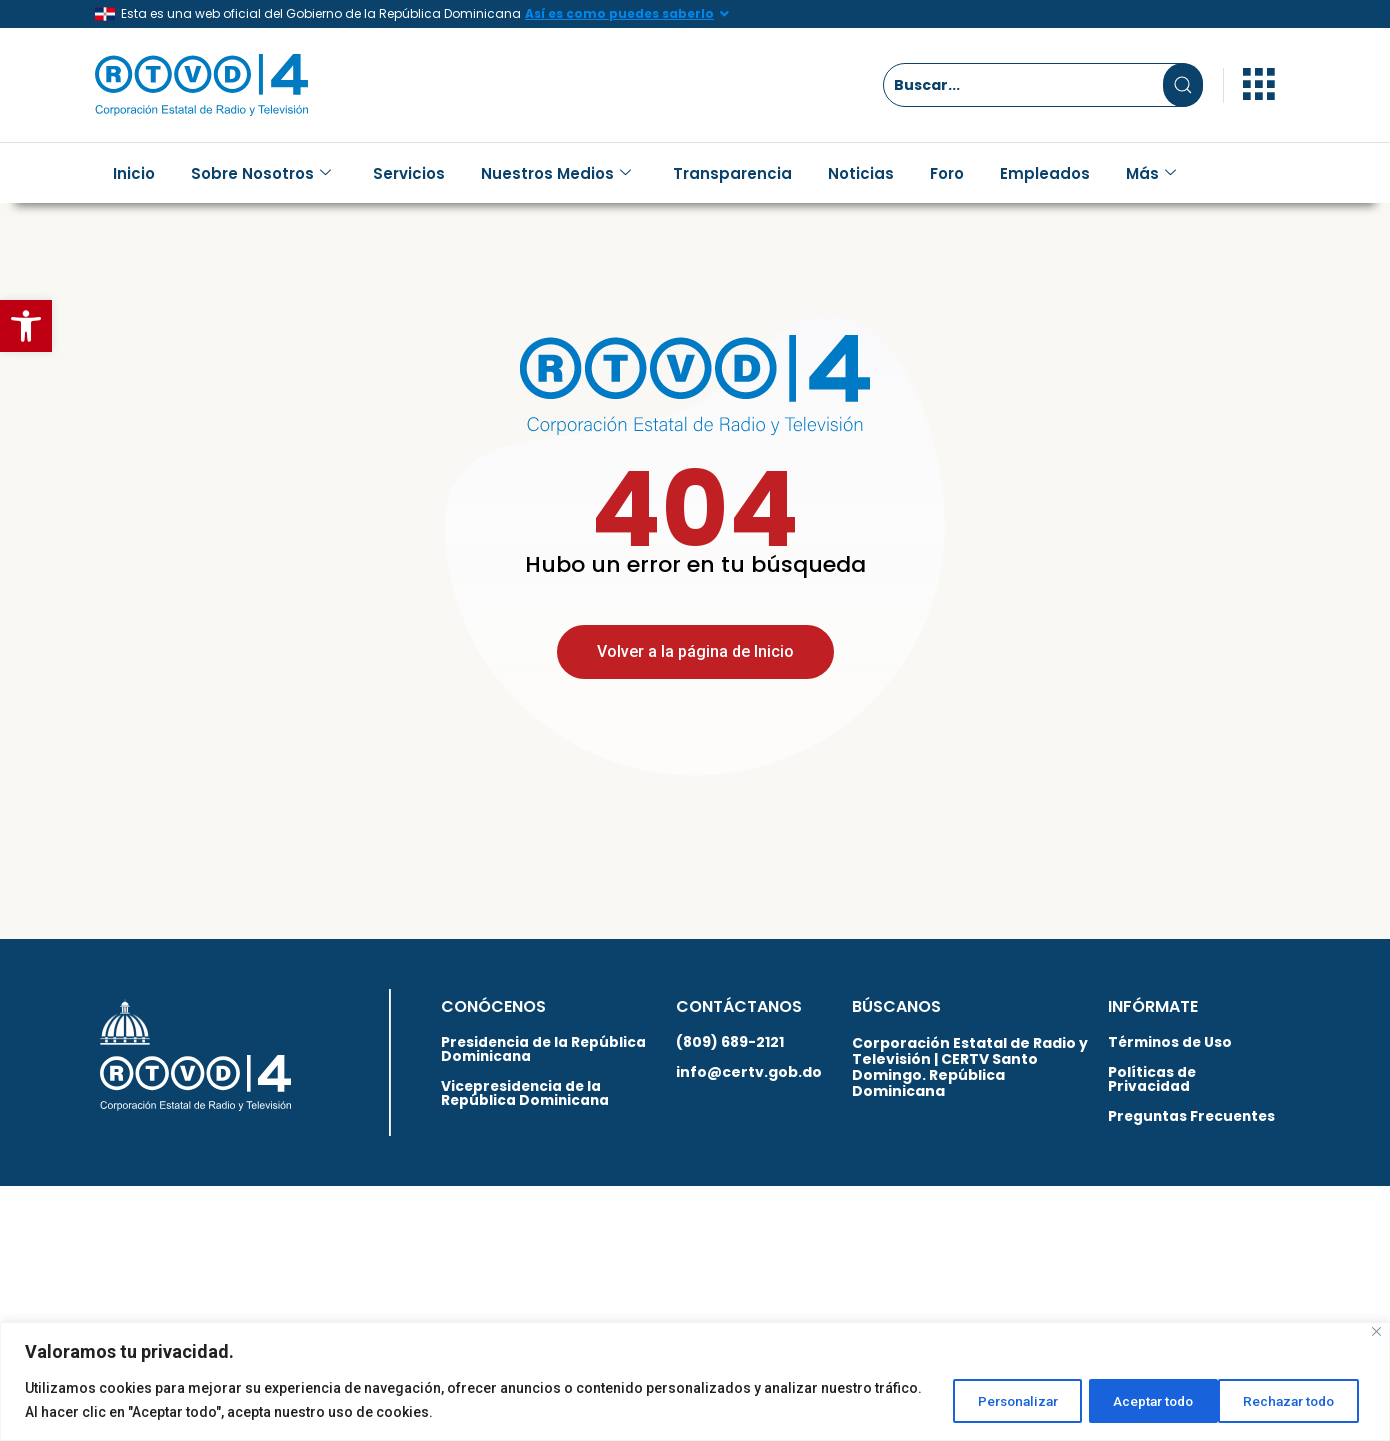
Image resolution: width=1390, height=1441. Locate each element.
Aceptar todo (1293, 1400)
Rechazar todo (1136, 1400)
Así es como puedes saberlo (619, 13)
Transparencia (732, 173)
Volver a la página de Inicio (695, 671)
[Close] (1376, 1331)
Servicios (409, 173)
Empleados (1045, 173)
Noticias (861, 173)
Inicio (134, 173)
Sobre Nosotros (261, 173)
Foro (947, 173)
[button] (26, 326)
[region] (695, 1381)
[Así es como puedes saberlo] (724, 14)
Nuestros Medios (556, 173)
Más (1151, 173)
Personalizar (979, 1400)
